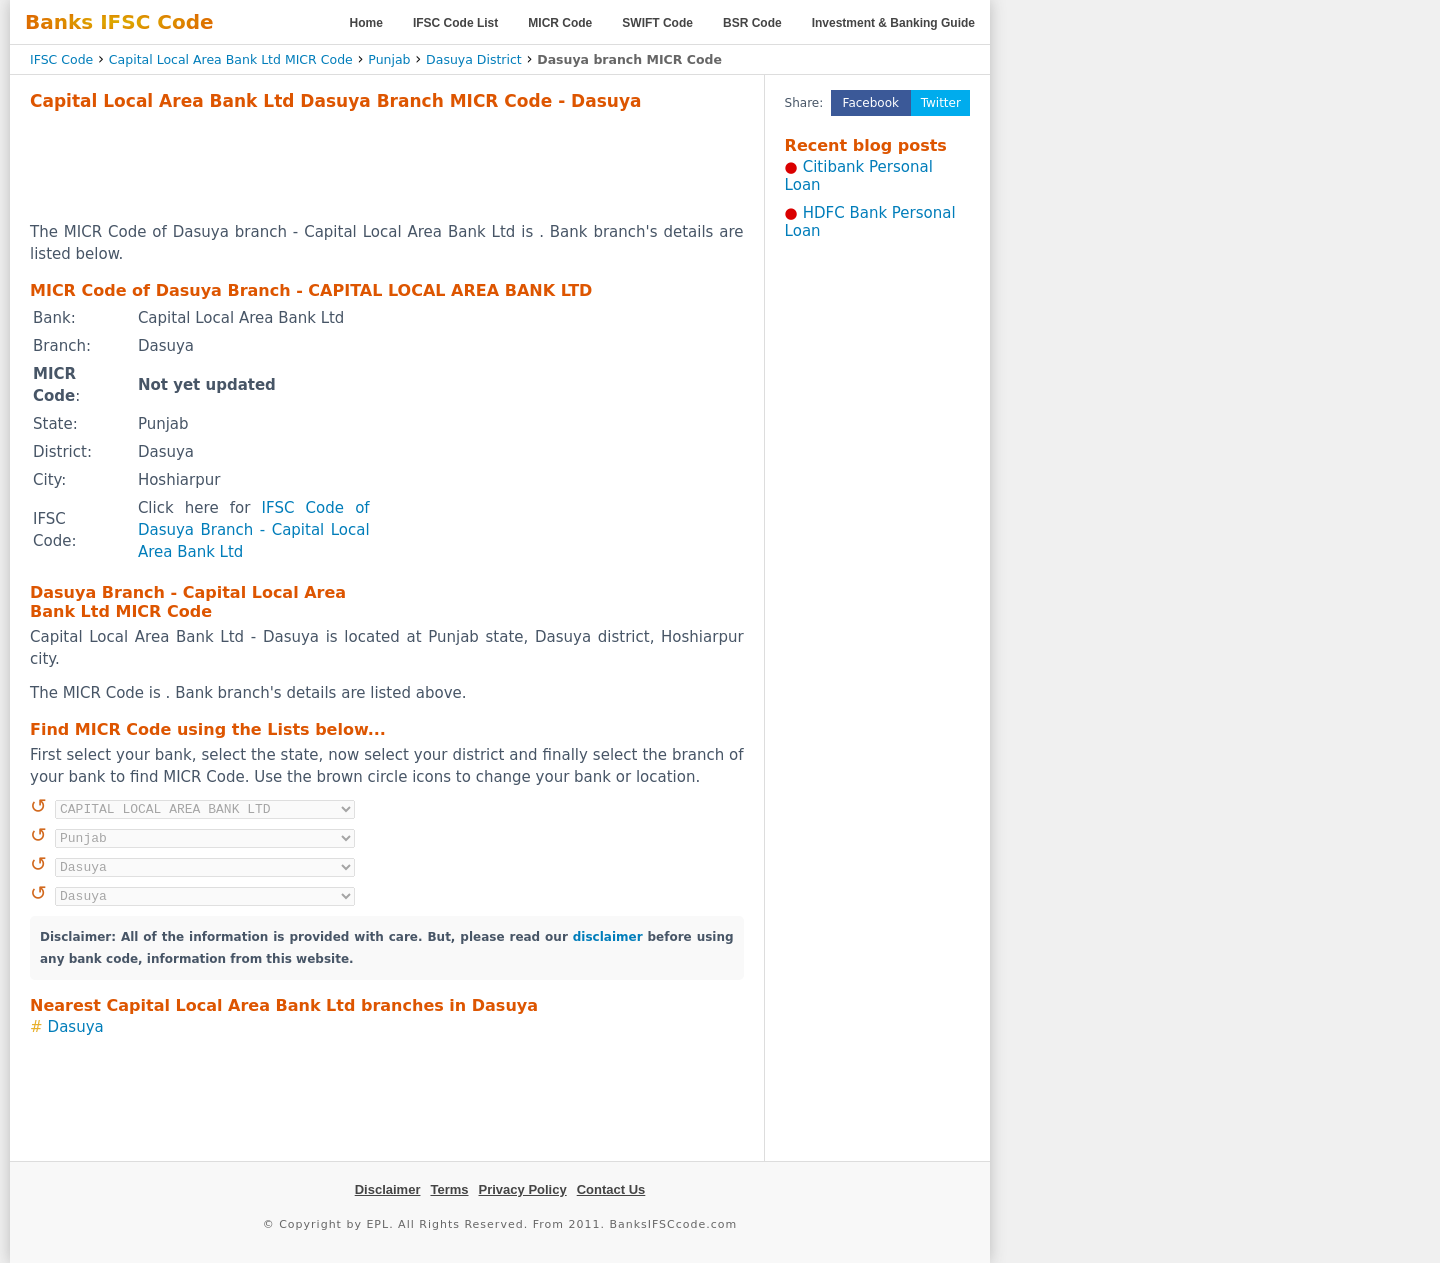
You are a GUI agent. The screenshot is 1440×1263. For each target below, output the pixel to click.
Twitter (941, 103)
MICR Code (560, 23)
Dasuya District (474, 59)
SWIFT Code (657, 23)
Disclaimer (388, 1189)
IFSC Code (61, 59)
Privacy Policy (523, 1189)
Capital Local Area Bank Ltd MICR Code (231, 59)
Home (366, 23)
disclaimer (608, 937)
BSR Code (752, 23)
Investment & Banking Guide (893, 23)
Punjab (389, 59)
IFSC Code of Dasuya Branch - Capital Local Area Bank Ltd (254, 530)
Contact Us (611, 1189)
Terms (449, 1189)
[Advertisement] (387, 166)
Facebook (871, 103)
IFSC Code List (455, 23)
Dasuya (76, 1027)
